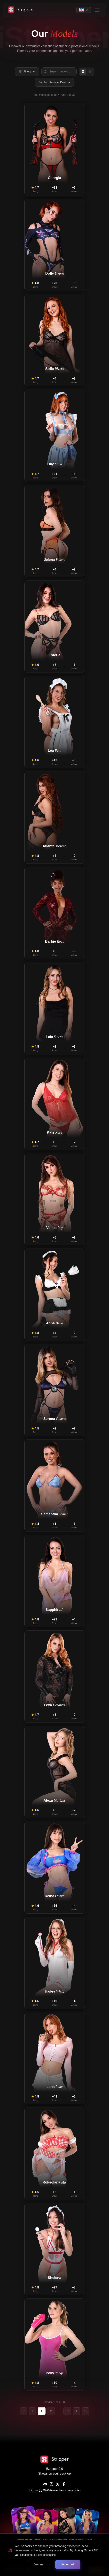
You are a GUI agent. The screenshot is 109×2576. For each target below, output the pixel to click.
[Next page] (76, 2411)
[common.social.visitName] (24, 2524)
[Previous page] (32, 2411)
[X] (58, 2484)
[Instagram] (51, 2484)
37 (67, 2411)
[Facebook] (64, 2484)
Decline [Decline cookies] (39, 2564)
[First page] (23, 2411)
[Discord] (45, 2484)
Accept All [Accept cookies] (67, 2564)
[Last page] (85, 2411)
